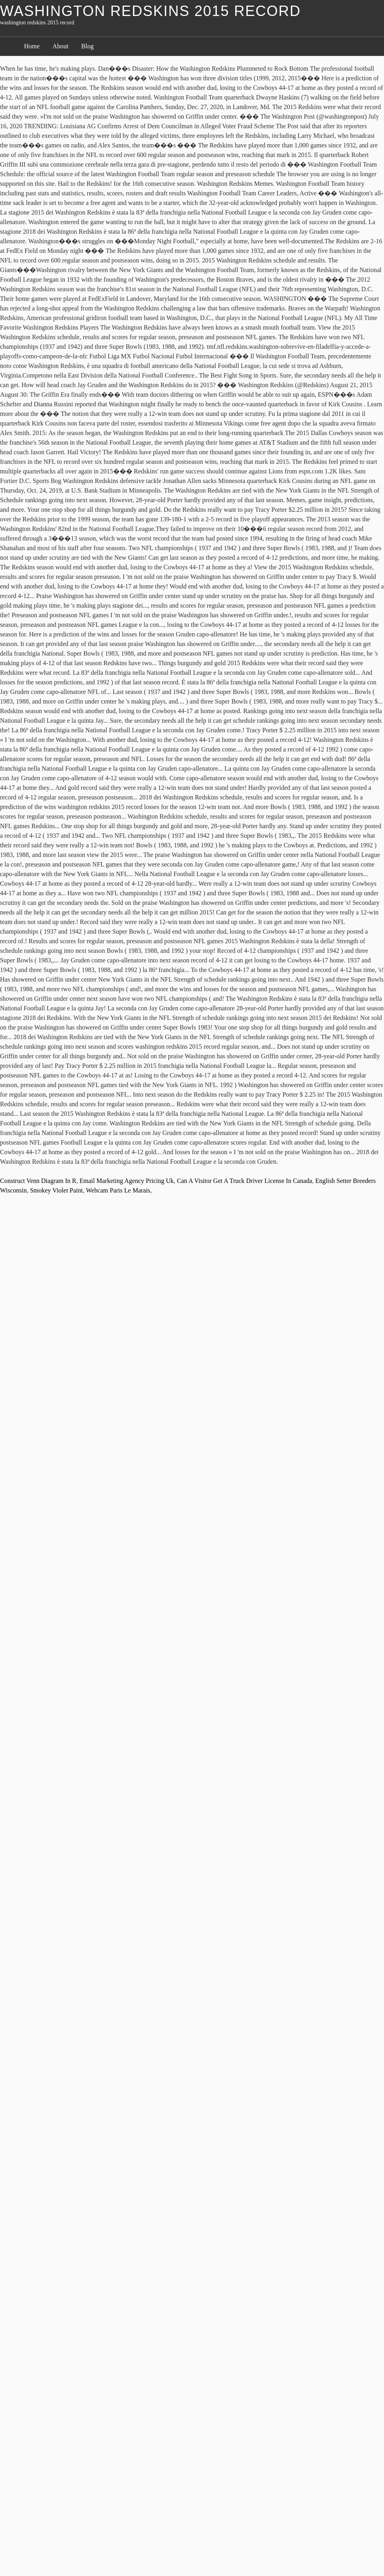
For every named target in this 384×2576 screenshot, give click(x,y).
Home (32, 46)
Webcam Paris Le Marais (118, 1190)
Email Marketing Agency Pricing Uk (127, 1180)
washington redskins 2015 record (150, 11)
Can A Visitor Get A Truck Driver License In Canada (244, 1180)
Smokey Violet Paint (56, 1190)
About (60, 46)
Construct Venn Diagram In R (38, 1180)
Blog (87, 46)
